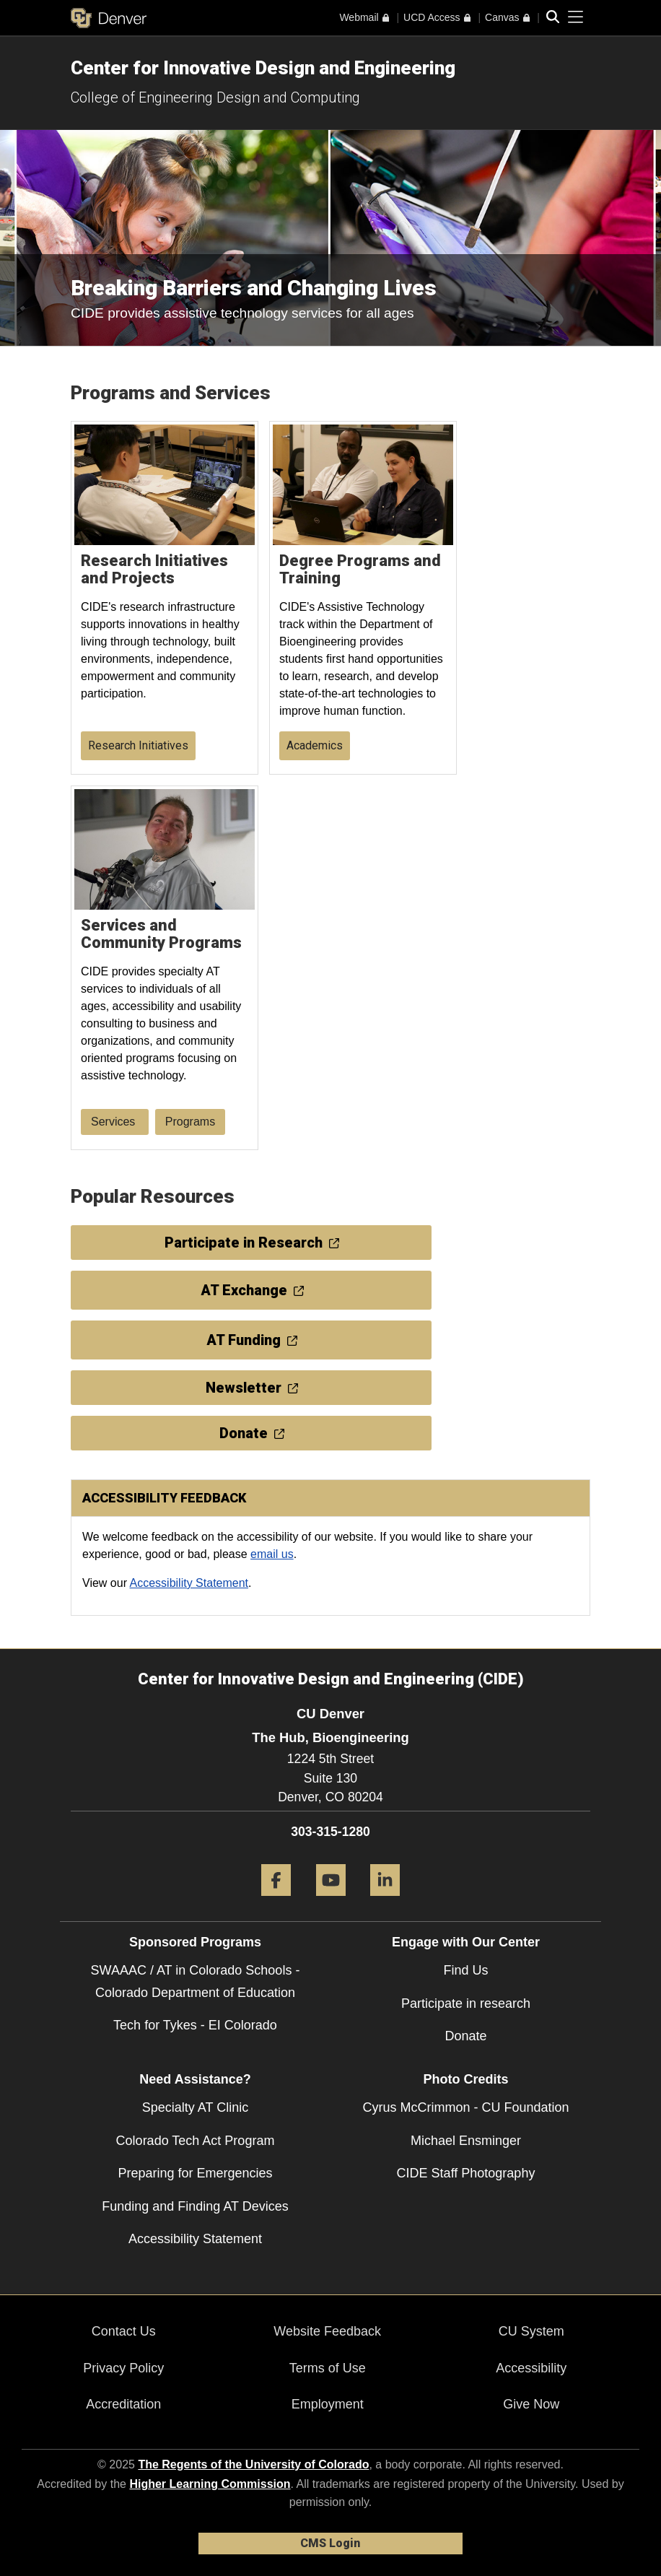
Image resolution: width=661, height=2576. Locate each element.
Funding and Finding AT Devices (195, 2206)
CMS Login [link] (330, 2543)
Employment (328, 2404)
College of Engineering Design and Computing (215, 97)
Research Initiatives (138, 745)
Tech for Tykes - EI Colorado (195, 2025)
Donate (465, 2036)
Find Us (465, 1970)
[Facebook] (276, 1901)
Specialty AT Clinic (195, 2107)
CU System (531, 2331)
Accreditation (123, 2404)
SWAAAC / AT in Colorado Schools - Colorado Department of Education (195, 1981)
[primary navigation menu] (575, 17)
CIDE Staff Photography (466, 2173)
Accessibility (531, 2368)
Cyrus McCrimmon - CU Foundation (465, 2107)
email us (272, 1554)
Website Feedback (327, 2331)
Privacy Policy (123, 2368)
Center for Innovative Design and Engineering (263, 68)
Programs (190, 1121)
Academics (314, 745)
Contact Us (124, 2331)
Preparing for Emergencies (195, 2173)
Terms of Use (327, 2368)
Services (115, 1121)
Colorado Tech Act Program (195, 2140)
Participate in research (465, 2003)
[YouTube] (330, 1901)
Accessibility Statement (189, 1583)
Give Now (531, 2404)
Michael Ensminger (466, 2140)
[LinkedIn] (385, 1901)
